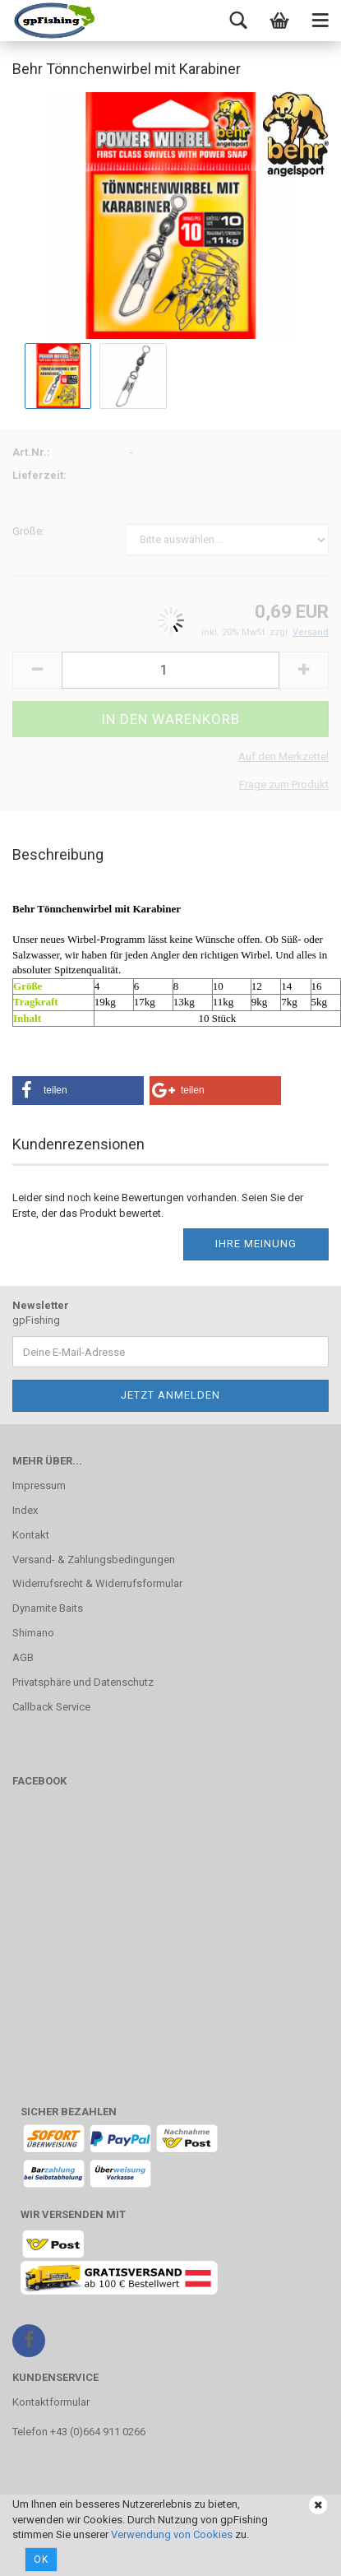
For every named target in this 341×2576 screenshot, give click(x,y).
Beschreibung (58, 854)
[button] (78, 1090)
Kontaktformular (51, 2402)
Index (25, 1510)
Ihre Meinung (256, 1243)
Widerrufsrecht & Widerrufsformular (97, 1583)
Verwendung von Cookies (172, 2534)
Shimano (33, 1633)
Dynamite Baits (47, 1608)
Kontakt (30, 1535)
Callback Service (51, 1707)
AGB (23, 1657)
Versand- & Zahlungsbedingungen (93, 1559)
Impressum (39, 1485)
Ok (41, 2559)
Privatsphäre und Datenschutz (83, 1682)
